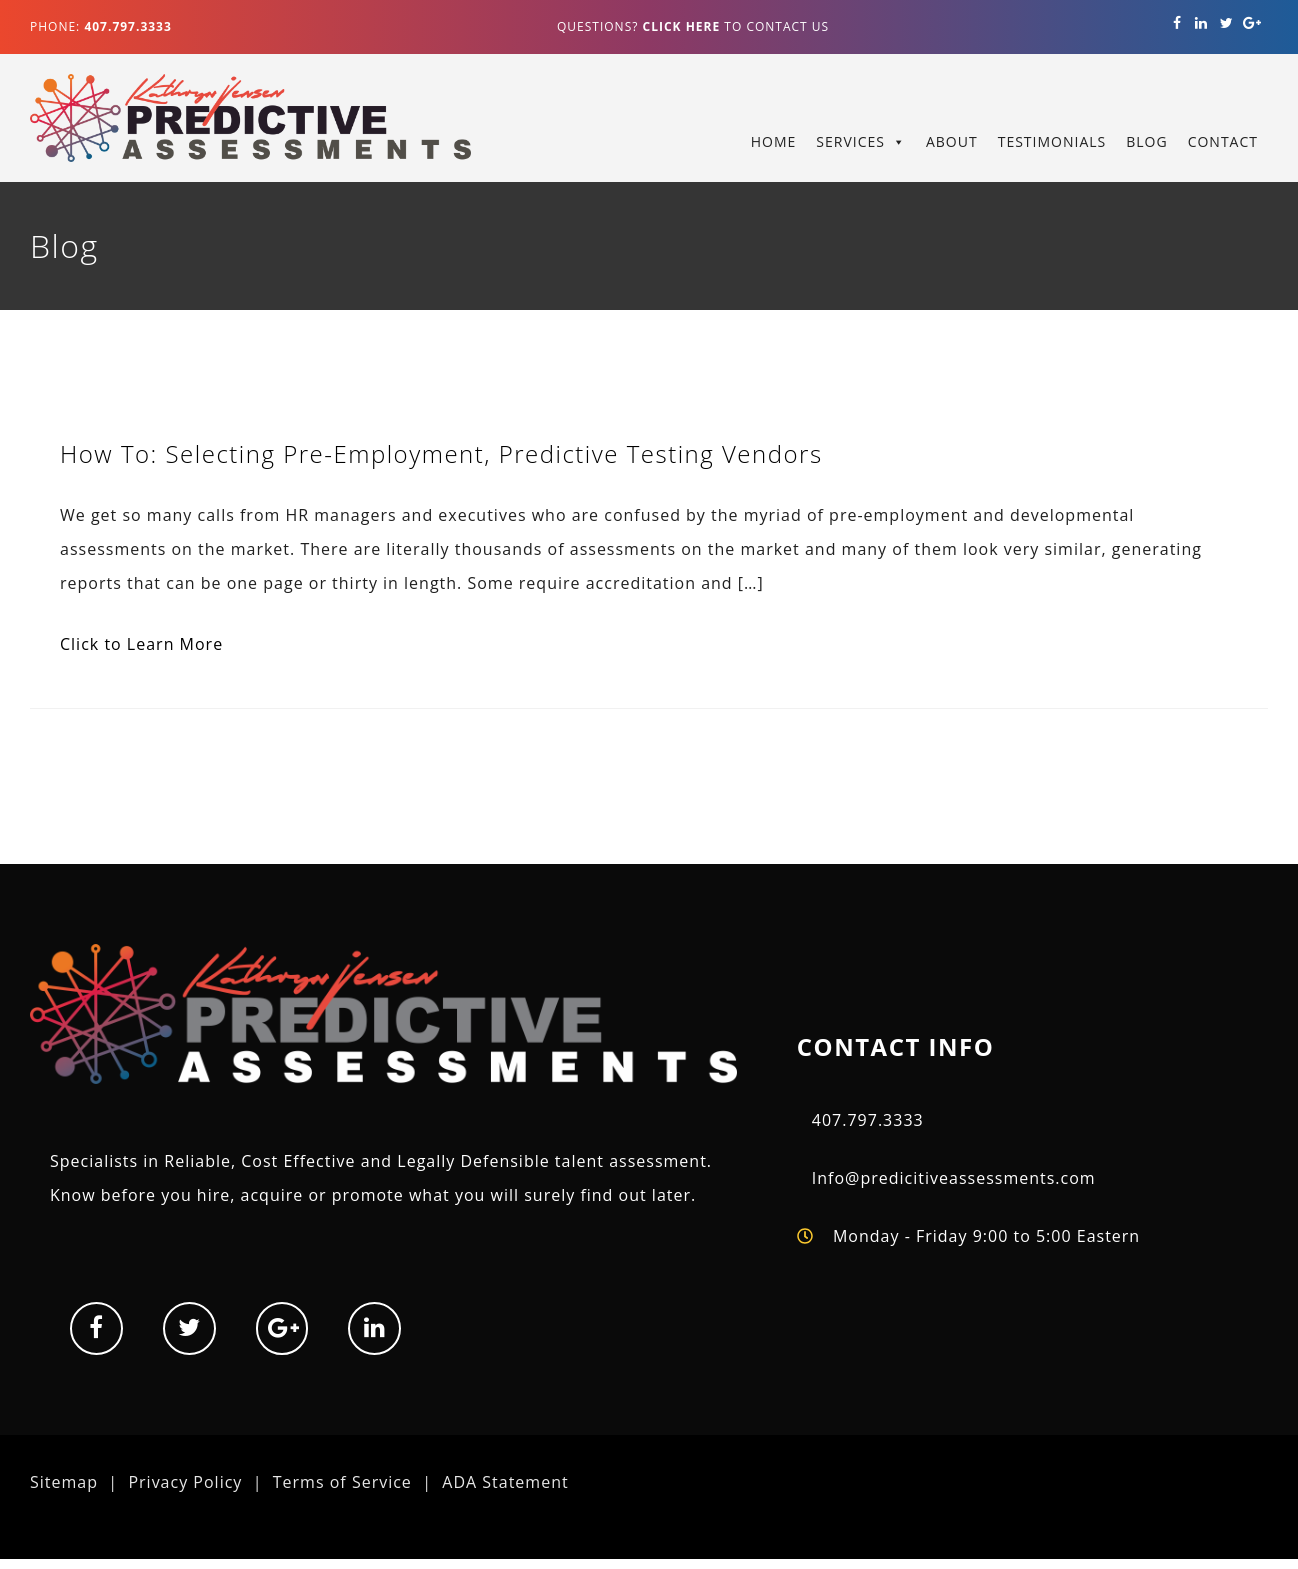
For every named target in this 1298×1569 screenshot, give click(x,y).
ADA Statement (505, 1482)
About (952, 141)
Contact (1223, 141)
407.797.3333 (868, 1120)
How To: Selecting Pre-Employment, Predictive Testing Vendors (441, 453)
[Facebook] (1177, 23)
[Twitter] (1226, 23)
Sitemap (64, 1482)
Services (850, 141)
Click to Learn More (141, 644)
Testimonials (1052, 141)
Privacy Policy (185, 1482)
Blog (1146, 141)
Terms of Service (342, 1482)
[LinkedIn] (1202, 23)
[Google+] (1251, 23)
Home (774, 141)
